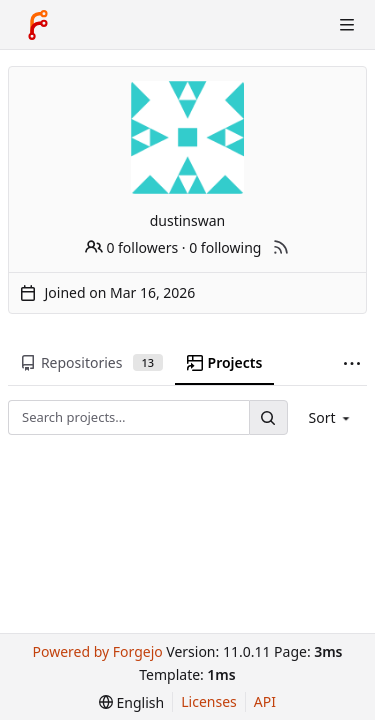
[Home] (38, 25)
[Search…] (268, 417)
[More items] (352, 363)
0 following (225, 247)
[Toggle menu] (347, 25)
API (265, 701)
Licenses (209, 701)
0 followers (131, 247)
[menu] (331, 417)
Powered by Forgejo (97, 651)
